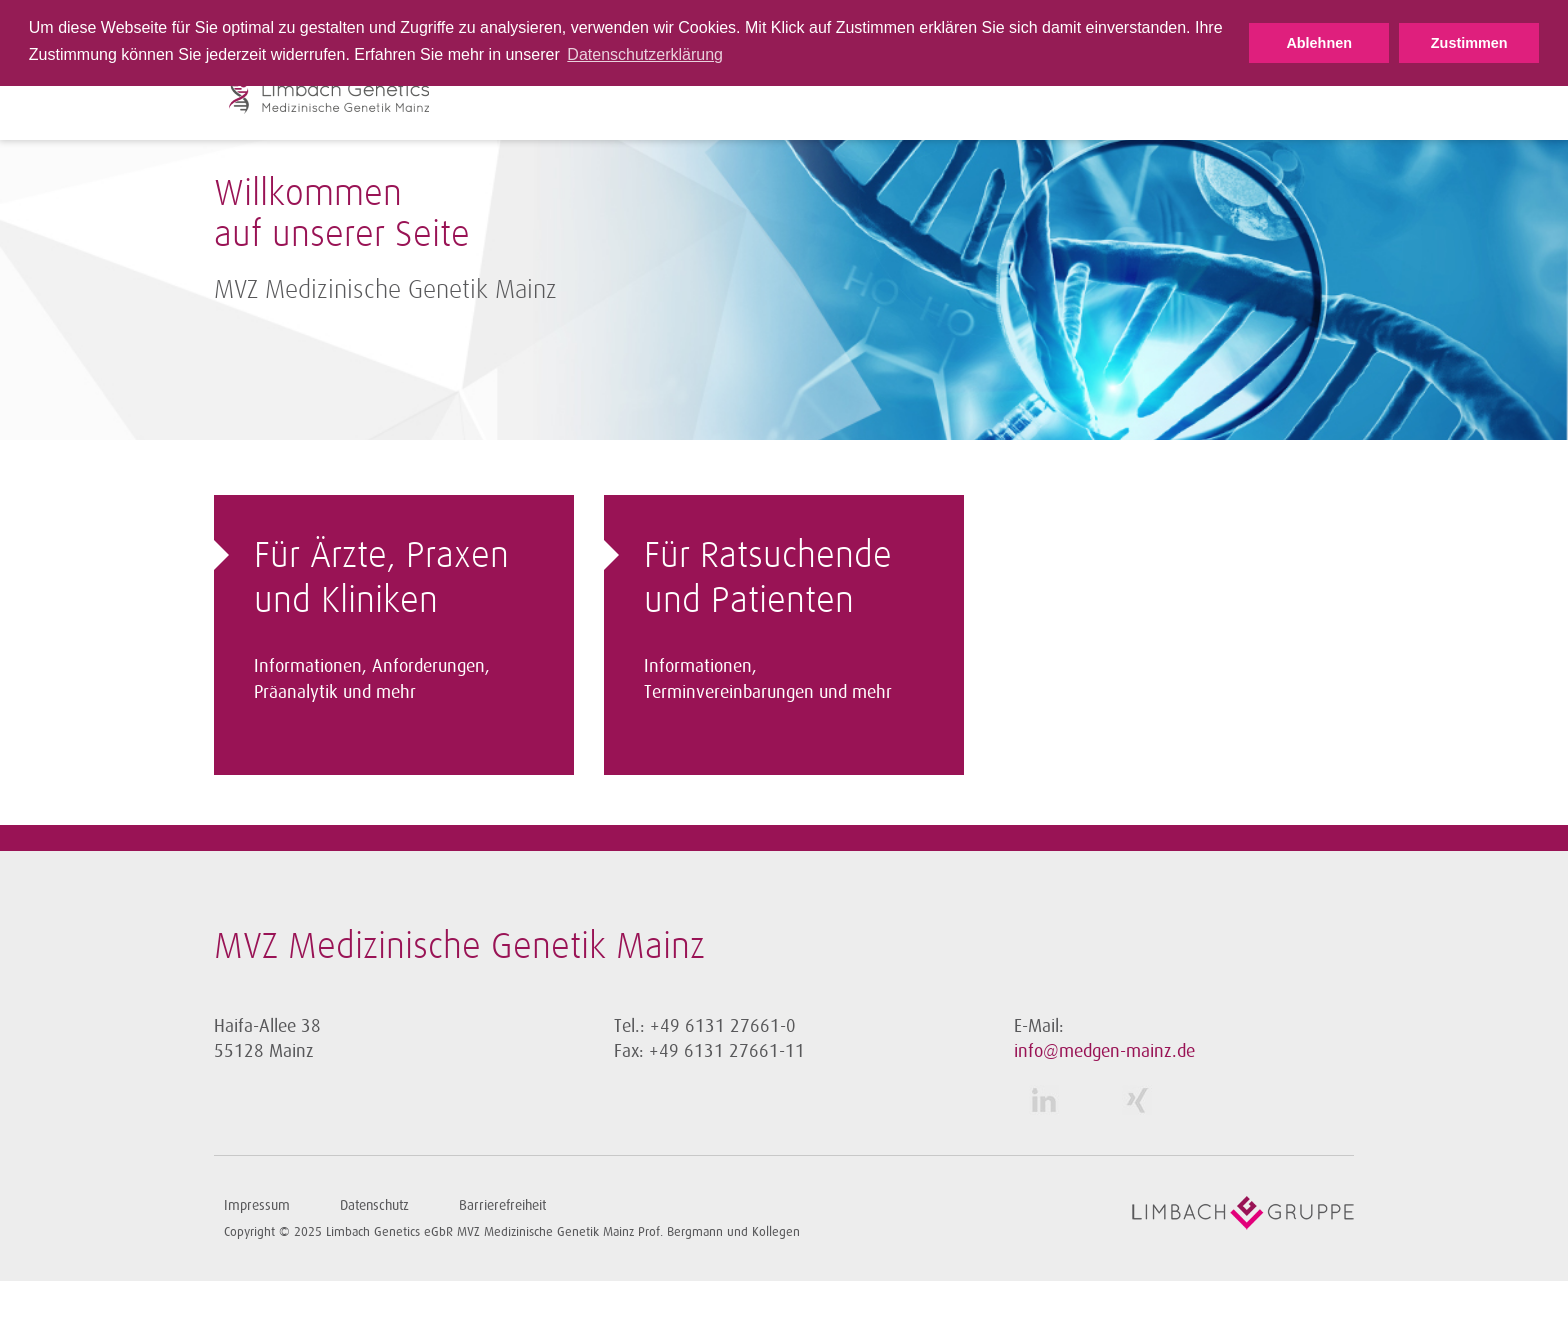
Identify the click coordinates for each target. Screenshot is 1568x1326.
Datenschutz (374, 1205)
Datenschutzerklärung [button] (645, 54)
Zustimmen (1469, 43)
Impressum (257, 1205)
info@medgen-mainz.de (1104, 1051)
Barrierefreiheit (502, 1205)
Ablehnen (1319, 43)
